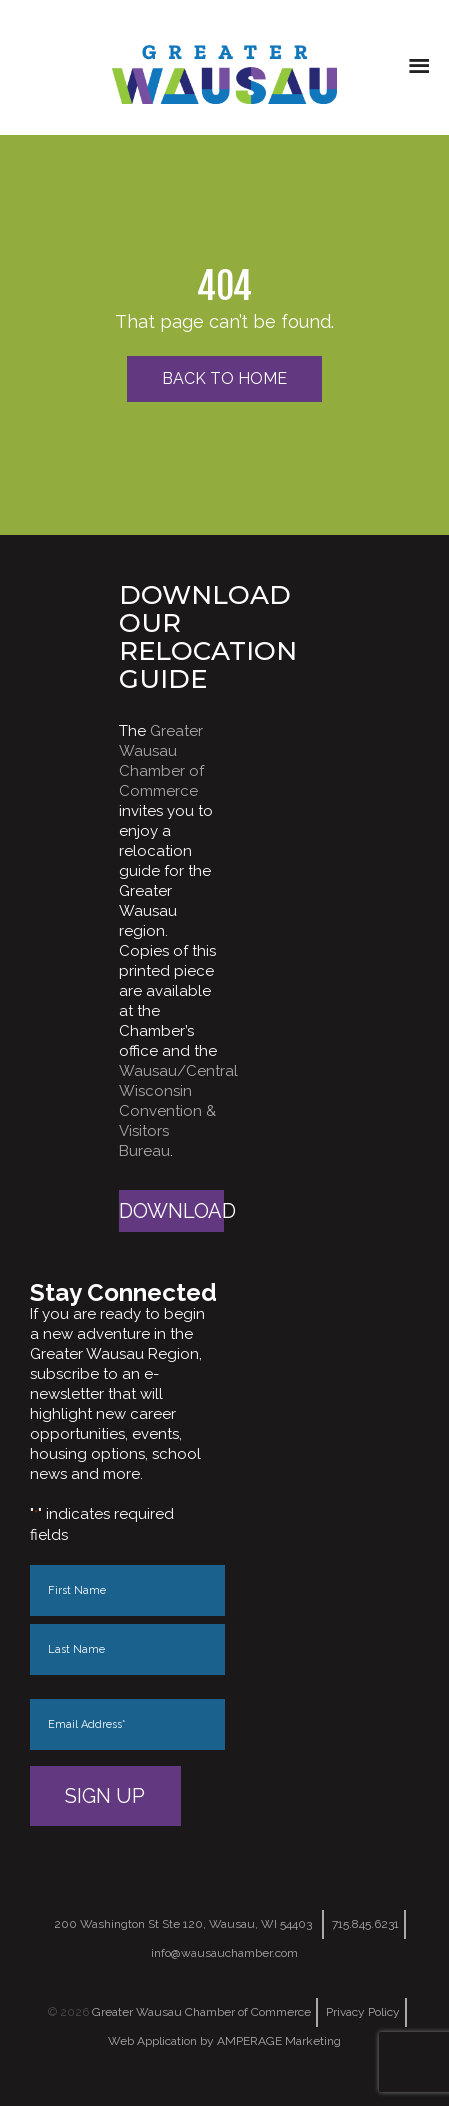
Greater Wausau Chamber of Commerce (201, 2012)
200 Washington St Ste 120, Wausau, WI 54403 (183, 1924)
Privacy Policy (363, 2012)
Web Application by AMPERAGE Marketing (224, 2041)
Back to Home (224, 378)
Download (171, 1211)
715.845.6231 (365, 1924)
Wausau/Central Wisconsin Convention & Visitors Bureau (178, 1111)
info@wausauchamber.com (224, 1953)
